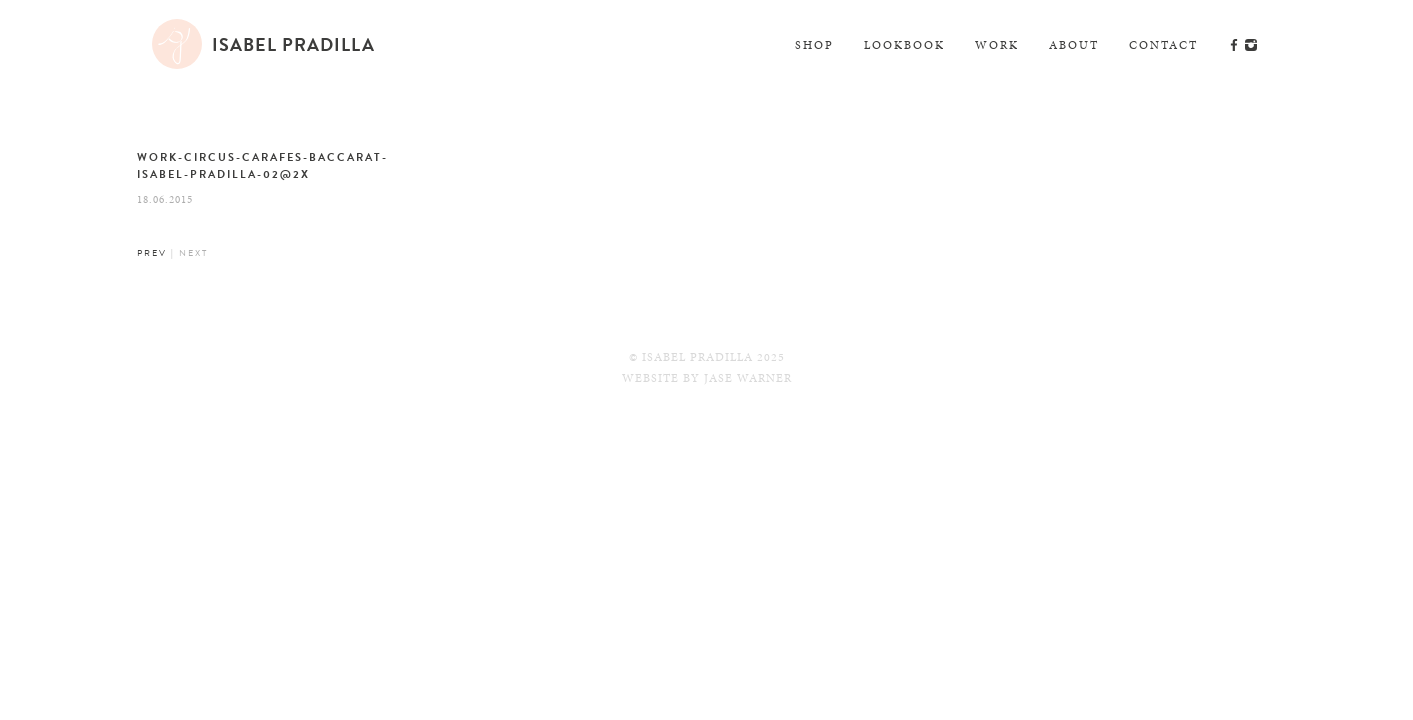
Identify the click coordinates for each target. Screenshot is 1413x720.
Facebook (1234, 45)
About (1074, 45)
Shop (814, 45)
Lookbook (904, 45)
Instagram (1251, 45)
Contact (1163, 45)
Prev (152, 253)
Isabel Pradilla (293, 44)
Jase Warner (748, 378)
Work (997, 45)
